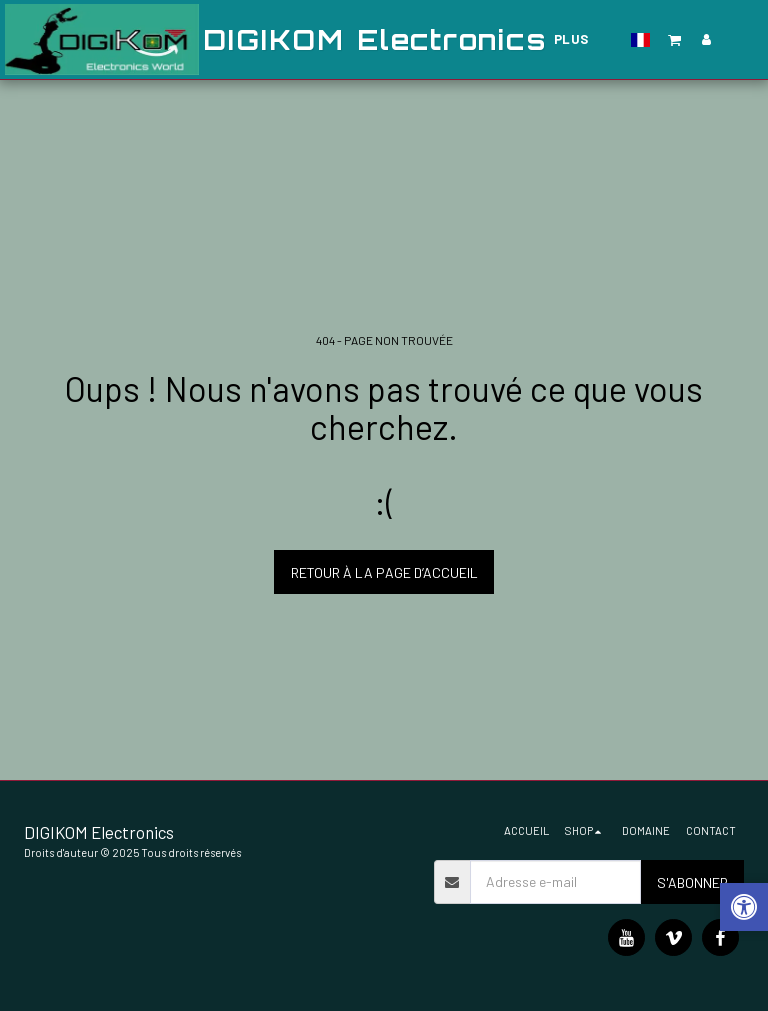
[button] (675, 39)
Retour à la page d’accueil (384, 572)
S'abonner (692, 882)
